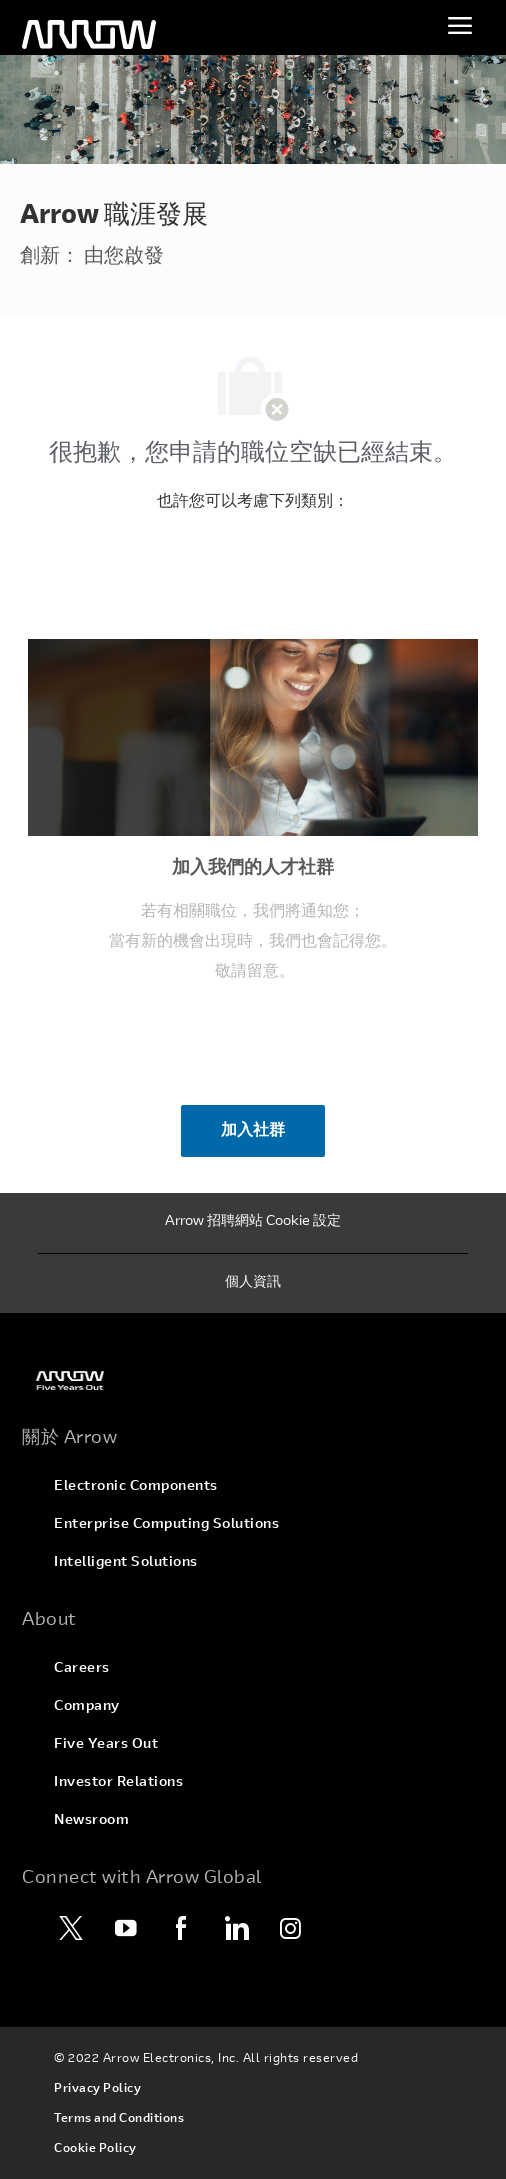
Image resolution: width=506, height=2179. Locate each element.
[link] (253, 1380)
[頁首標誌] (89, 35)
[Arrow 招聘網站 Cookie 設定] (253, 1223)
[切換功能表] (460, 25)
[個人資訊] (253, 1284)
